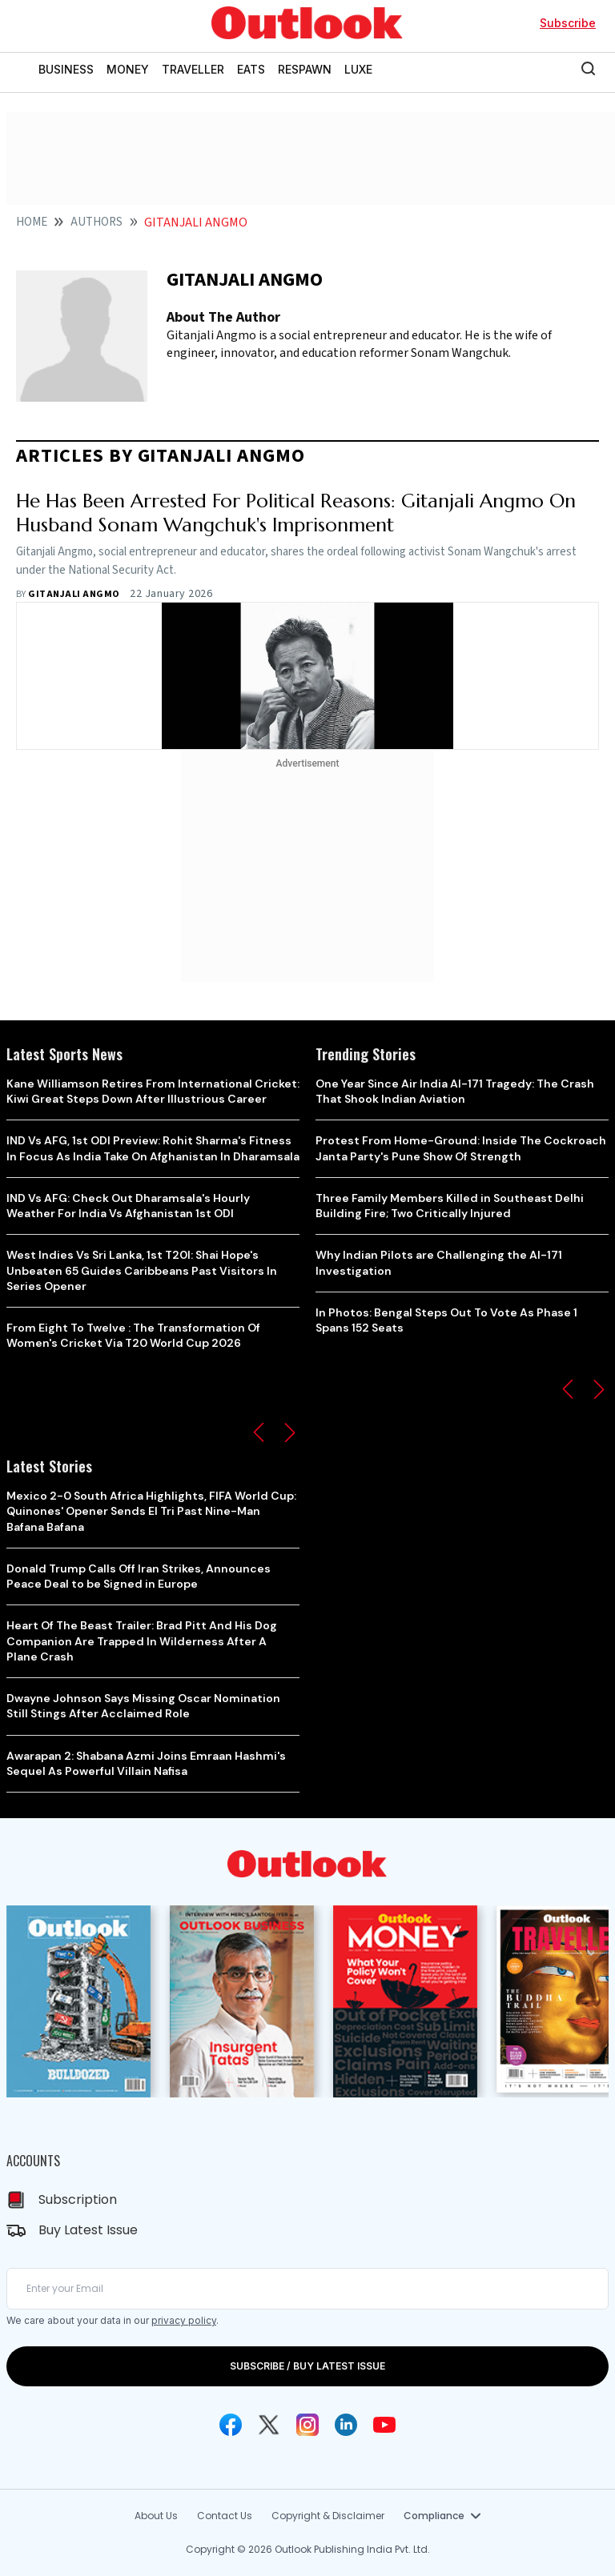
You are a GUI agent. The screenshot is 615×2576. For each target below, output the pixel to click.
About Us (156, 2515)
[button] (258, 1432)
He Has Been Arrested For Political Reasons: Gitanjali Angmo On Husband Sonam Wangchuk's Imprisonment (296, 513)
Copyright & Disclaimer (327, 2515)
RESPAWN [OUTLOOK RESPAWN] (305, 69)
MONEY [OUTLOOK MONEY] (128, 69)
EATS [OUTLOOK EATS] (251, 69)
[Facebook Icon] (230, 2425)
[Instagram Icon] (307, 2425)
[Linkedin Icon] (346, 2425)
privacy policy (183, 2320)
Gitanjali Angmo (73, 594)
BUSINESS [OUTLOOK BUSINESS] (66, 69)
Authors (96, 222)
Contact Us (224, 2515)
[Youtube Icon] (384, 2425)
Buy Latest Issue (88, 2230)
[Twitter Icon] (269, 2425)
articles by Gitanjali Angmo (160, 456)
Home (31, 222)
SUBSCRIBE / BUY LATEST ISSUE (307, 2366)
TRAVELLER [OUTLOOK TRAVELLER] (193, 69)
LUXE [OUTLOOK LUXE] (358, 69)
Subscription (77, 2199)
